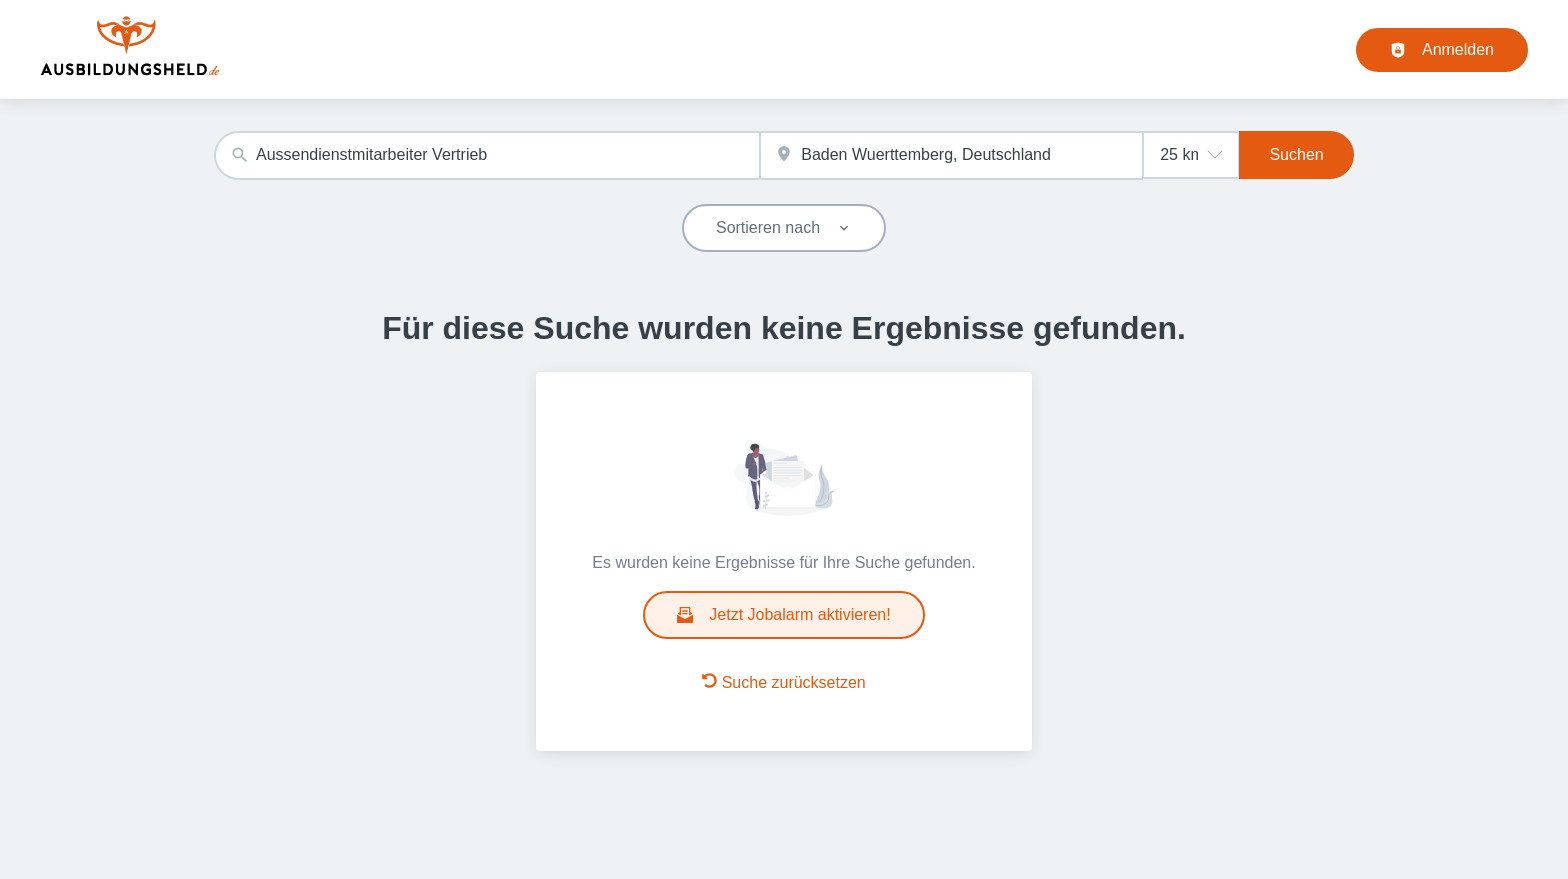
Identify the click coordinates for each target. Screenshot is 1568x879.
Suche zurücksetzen (784, 682)
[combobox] (487, 155)
